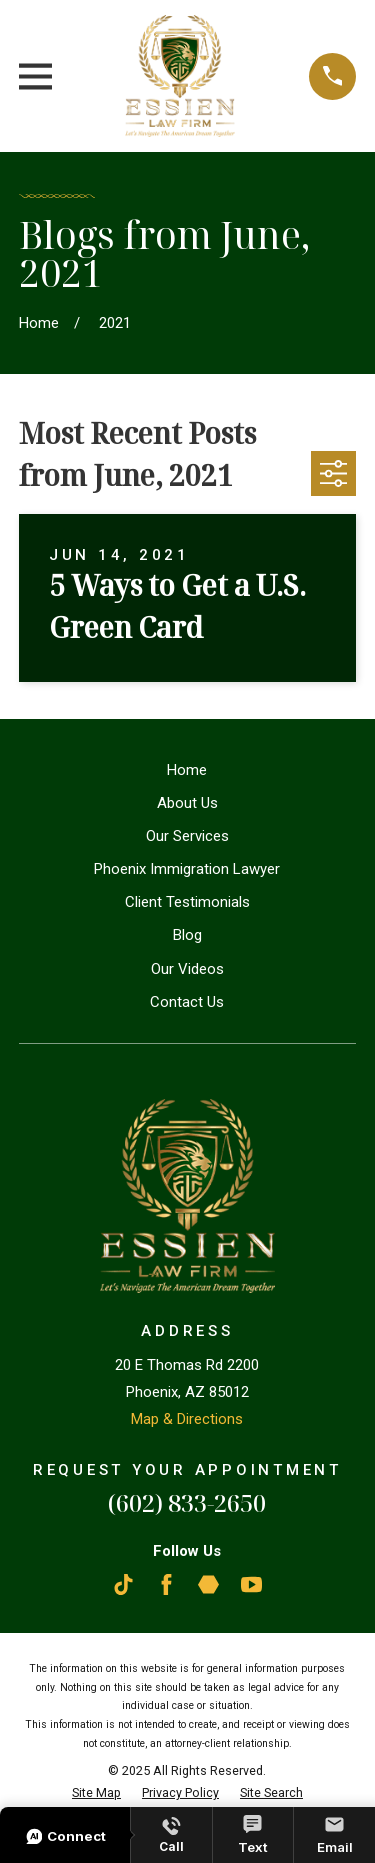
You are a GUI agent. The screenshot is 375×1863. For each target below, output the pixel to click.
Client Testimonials (187, 902)
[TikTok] (123, 1584)
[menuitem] (96, 1793)
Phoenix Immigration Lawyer (187, 869)
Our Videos (187, 969)
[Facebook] (166, 1584)
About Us (187, 803)
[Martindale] (208, 1584)
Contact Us (187, 1002)
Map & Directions (187, 1419)
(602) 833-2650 (187, 1502)
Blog (187, 935)
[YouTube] (251, 1584)
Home (187, 770)
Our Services (187, 836)
